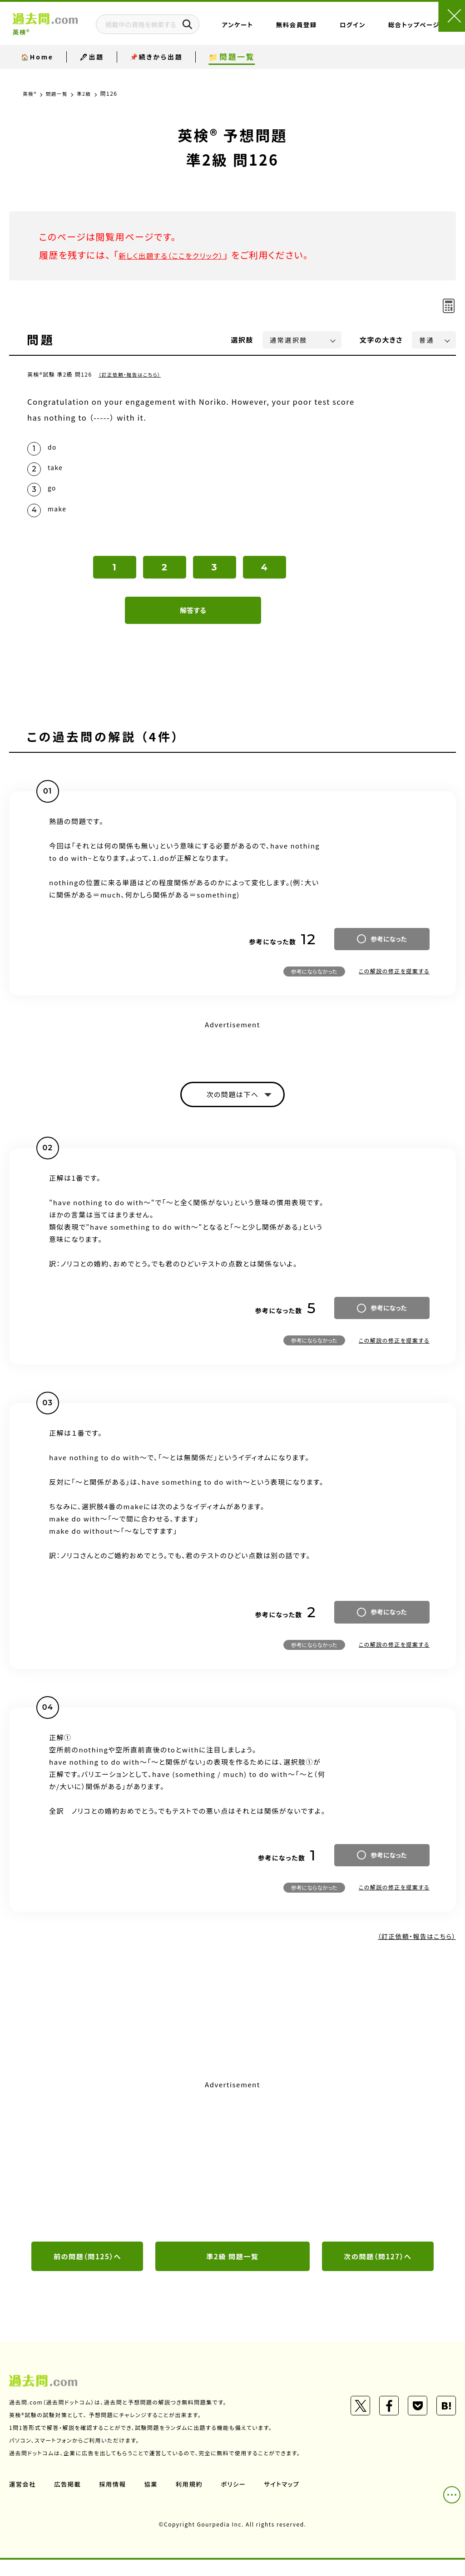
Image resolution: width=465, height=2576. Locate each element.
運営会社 (23, 2499)
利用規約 (194, 2499)
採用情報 (116, 2499)
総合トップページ (390, 33)
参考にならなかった (314, 982)
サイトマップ (289, 2499)
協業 (155, 2499)
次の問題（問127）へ (377, 2271)
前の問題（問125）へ (87, 2271)
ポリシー (240, 2499)
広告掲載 (69, 2499)
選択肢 (242, 339)
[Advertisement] (232, 2173)
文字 (381, 339)
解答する (193, 622)
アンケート (278, 33)
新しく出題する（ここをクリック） (185, 254)
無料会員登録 (315, 33)
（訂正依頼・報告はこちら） (133, 374)
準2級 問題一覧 (232, 2271)
